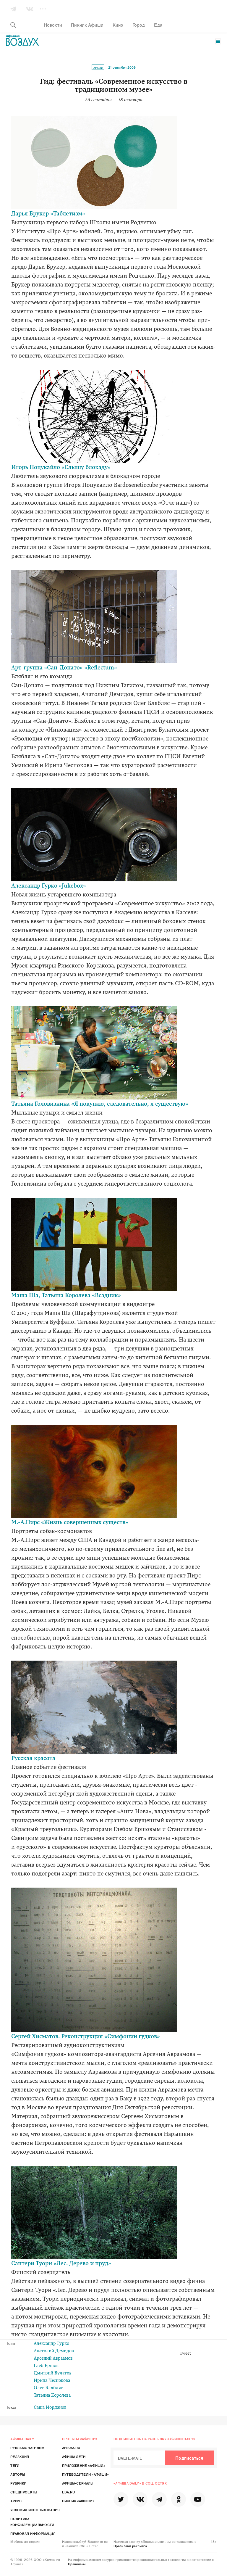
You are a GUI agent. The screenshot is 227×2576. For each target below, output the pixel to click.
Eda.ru (68, 2492)
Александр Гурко (51, 2344)
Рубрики (18, 2483)
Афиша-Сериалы (78, 2483)
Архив (98, 67)
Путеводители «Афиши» (85, 2474)
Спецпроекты (23, 2492)
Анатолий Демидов (54, 2351)
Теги (14, 2465)
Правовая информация (33, 2533)
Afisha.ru (71, 2447)
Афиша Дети (74, 2456)
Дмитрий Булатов (53, 2373)
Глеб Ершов (46, 2366)
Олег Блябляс (48, 2388)
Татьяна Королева (52, 2395)
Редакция (19, 2456)
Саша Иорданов (50, 2408)
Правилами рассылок (130, 2546)
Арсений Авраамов (53, 2358)
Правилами (77, 2564)
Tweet (185, 2354)
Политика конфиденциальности (32, 2522)
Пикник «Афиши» (78, 2501)
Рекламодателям (27, 2447)
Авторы (17, 2474)
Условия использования (35, 2510)
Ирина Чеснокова (52, 2381)
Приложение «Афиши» (83, 2465)
